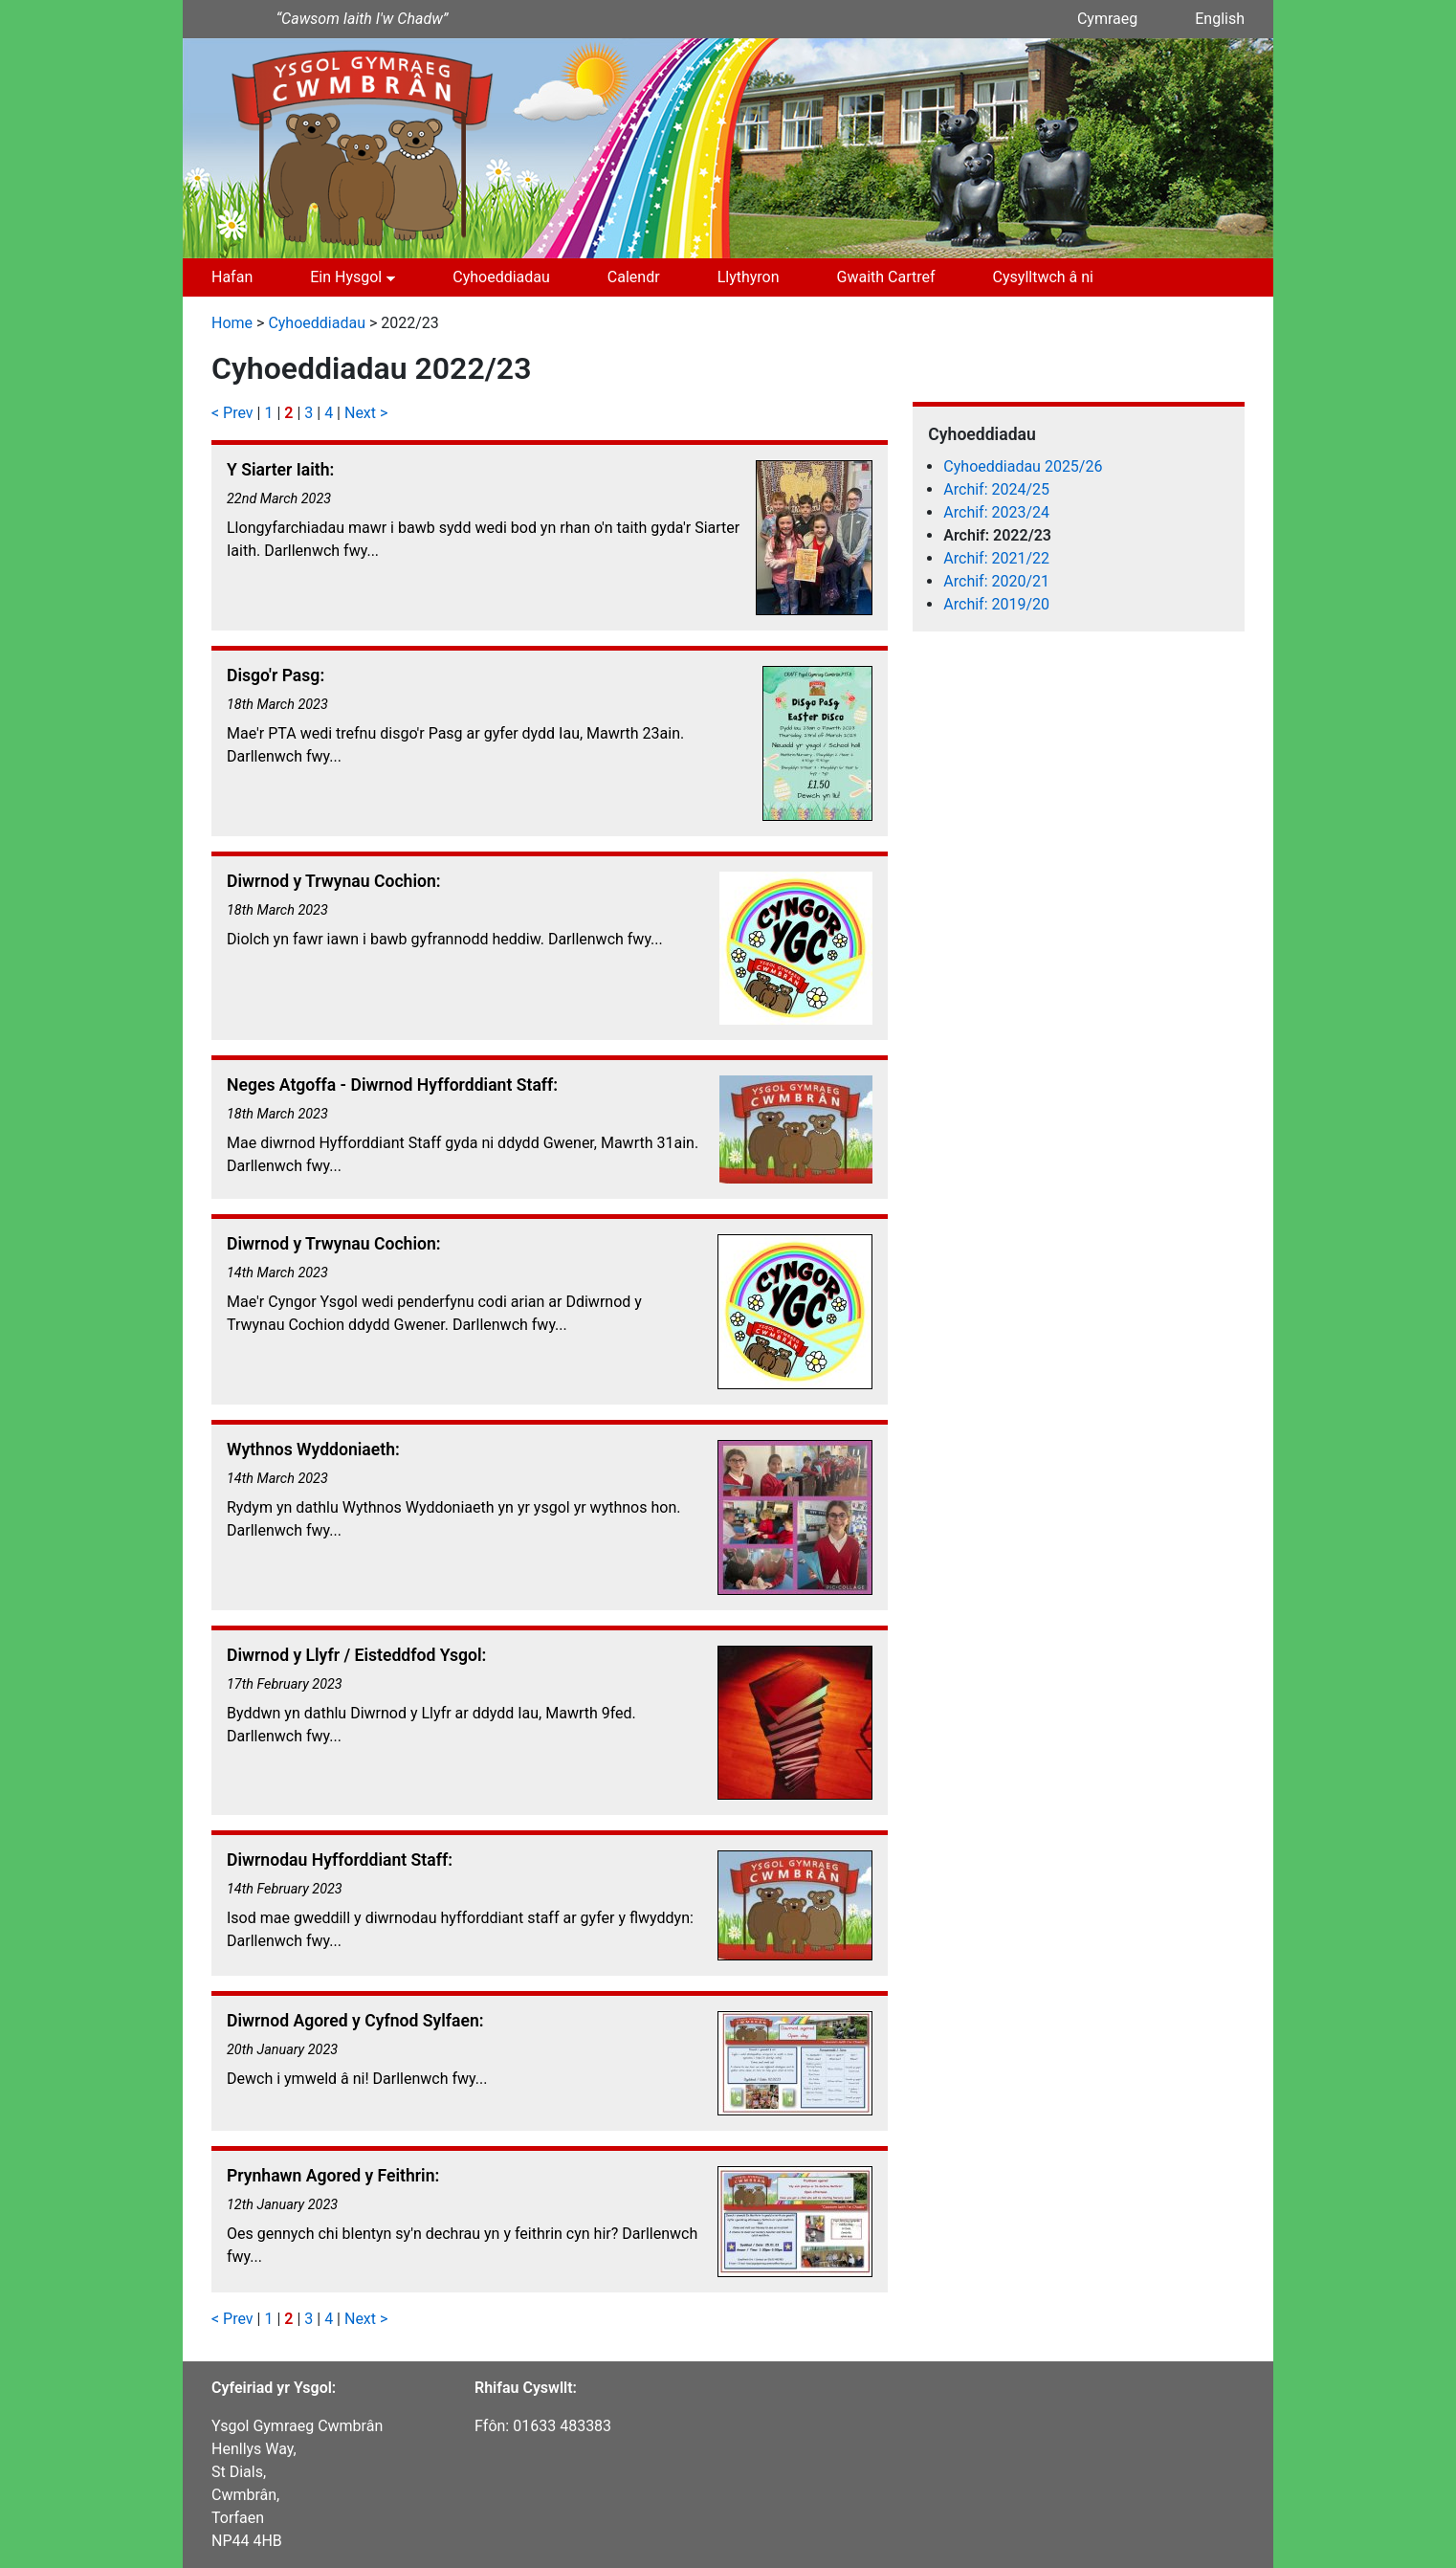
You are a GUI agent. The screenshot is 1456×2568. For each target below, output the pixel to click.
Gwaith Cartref (886, 277)
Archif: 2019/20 (996, 604)
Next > (365, 413)
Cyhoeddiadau (501, 277)
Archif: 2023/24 (996, 512)
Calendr (633, 277)
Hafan (232, 277)
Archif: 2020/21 (996, 581)
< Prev (232, 413)
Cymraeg (1107, 19)
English (1220, 19)
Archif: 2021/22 (996, 558)
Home (232, 323)
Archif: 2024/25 (996, 489)
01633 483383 (562, 2426)
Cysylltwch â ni (1043, 277)
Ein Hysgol (346, 277)
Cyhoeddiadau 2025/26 (1022, 466)
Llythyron (748, 277)
